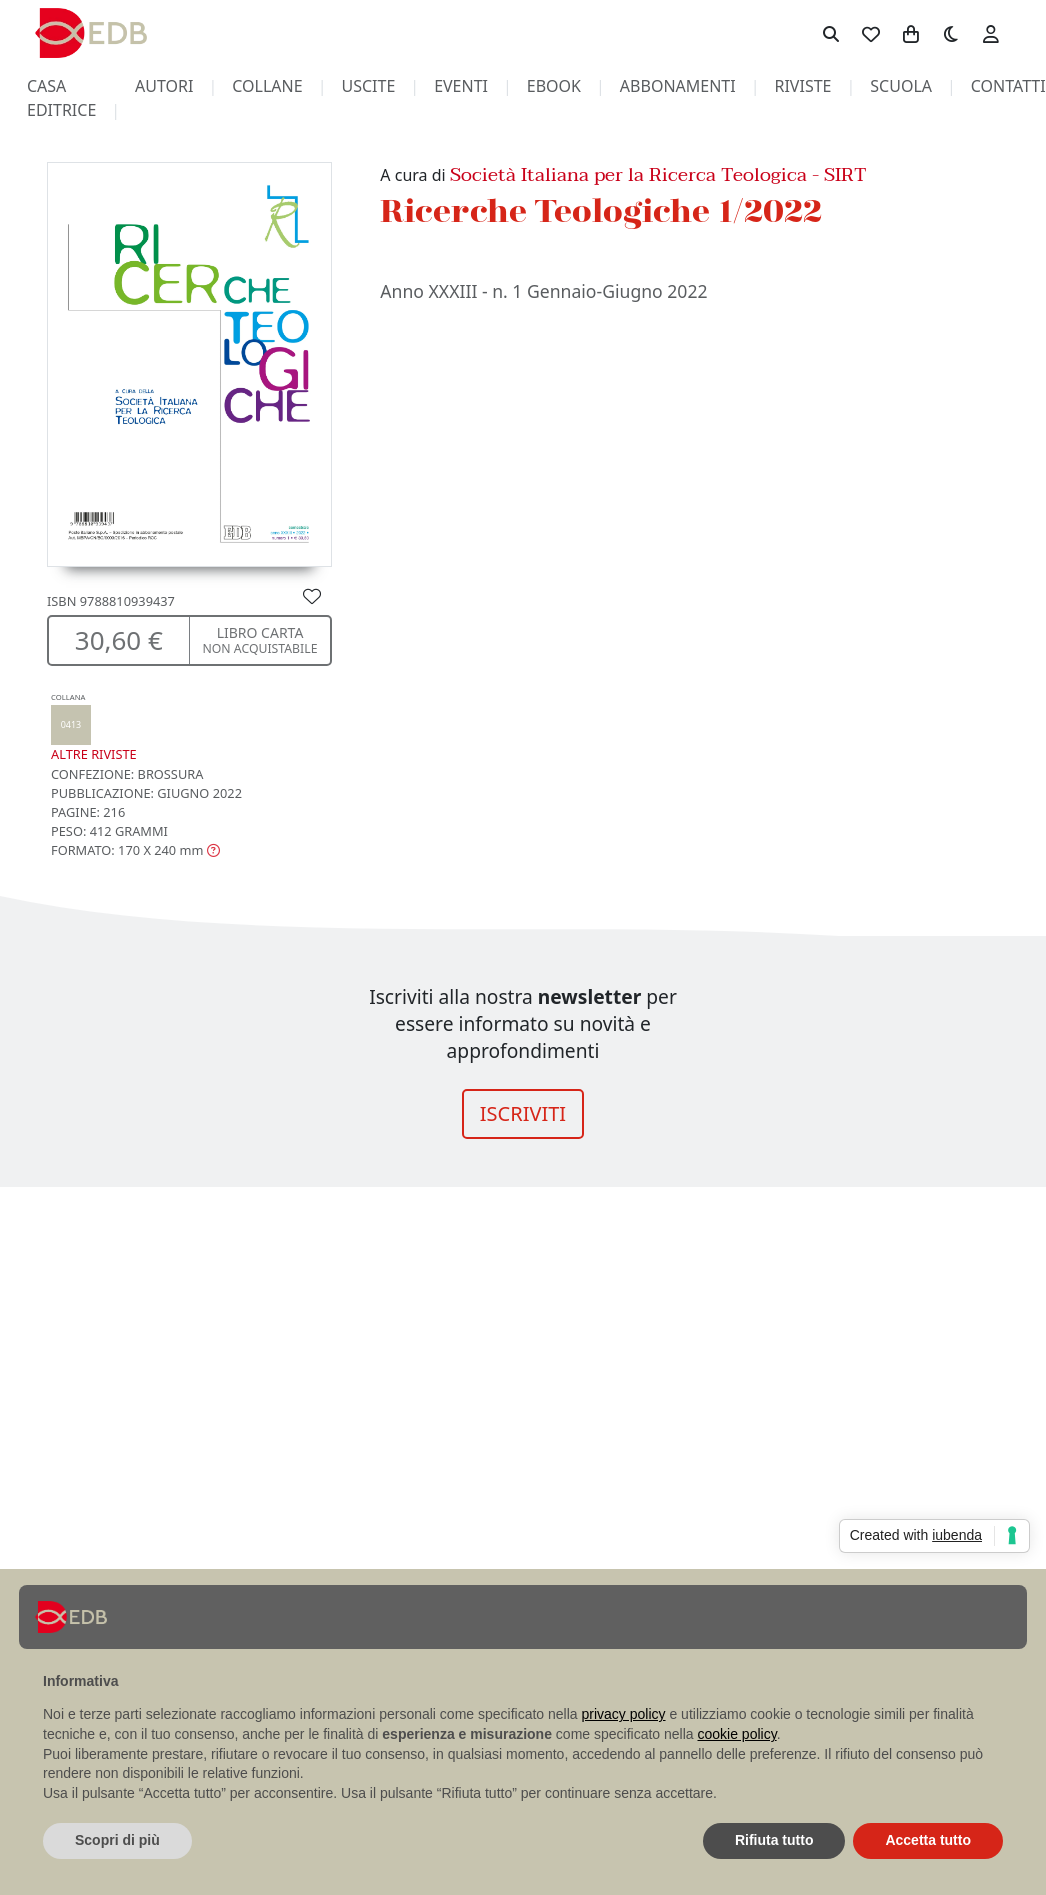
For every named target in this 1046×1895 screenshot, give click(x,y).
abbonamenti (678, 86)
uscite (368, 86)
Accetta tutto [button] (928, 1840)
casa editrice (61, 98)
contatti (1008, 86)
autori (164, 86)
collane (267, 86)
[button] (135, 850)
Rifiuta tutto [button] (774, 1840)
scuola (901, 86)
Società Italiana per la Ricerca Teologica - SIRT (658, 174)
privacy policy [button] (624, 1714)
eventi (461, 86)
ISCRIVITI (523, 1113)
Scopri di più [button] (117, 1840)
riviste (802, 86)
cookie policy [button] (737, 1734)
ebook (554, 86)
